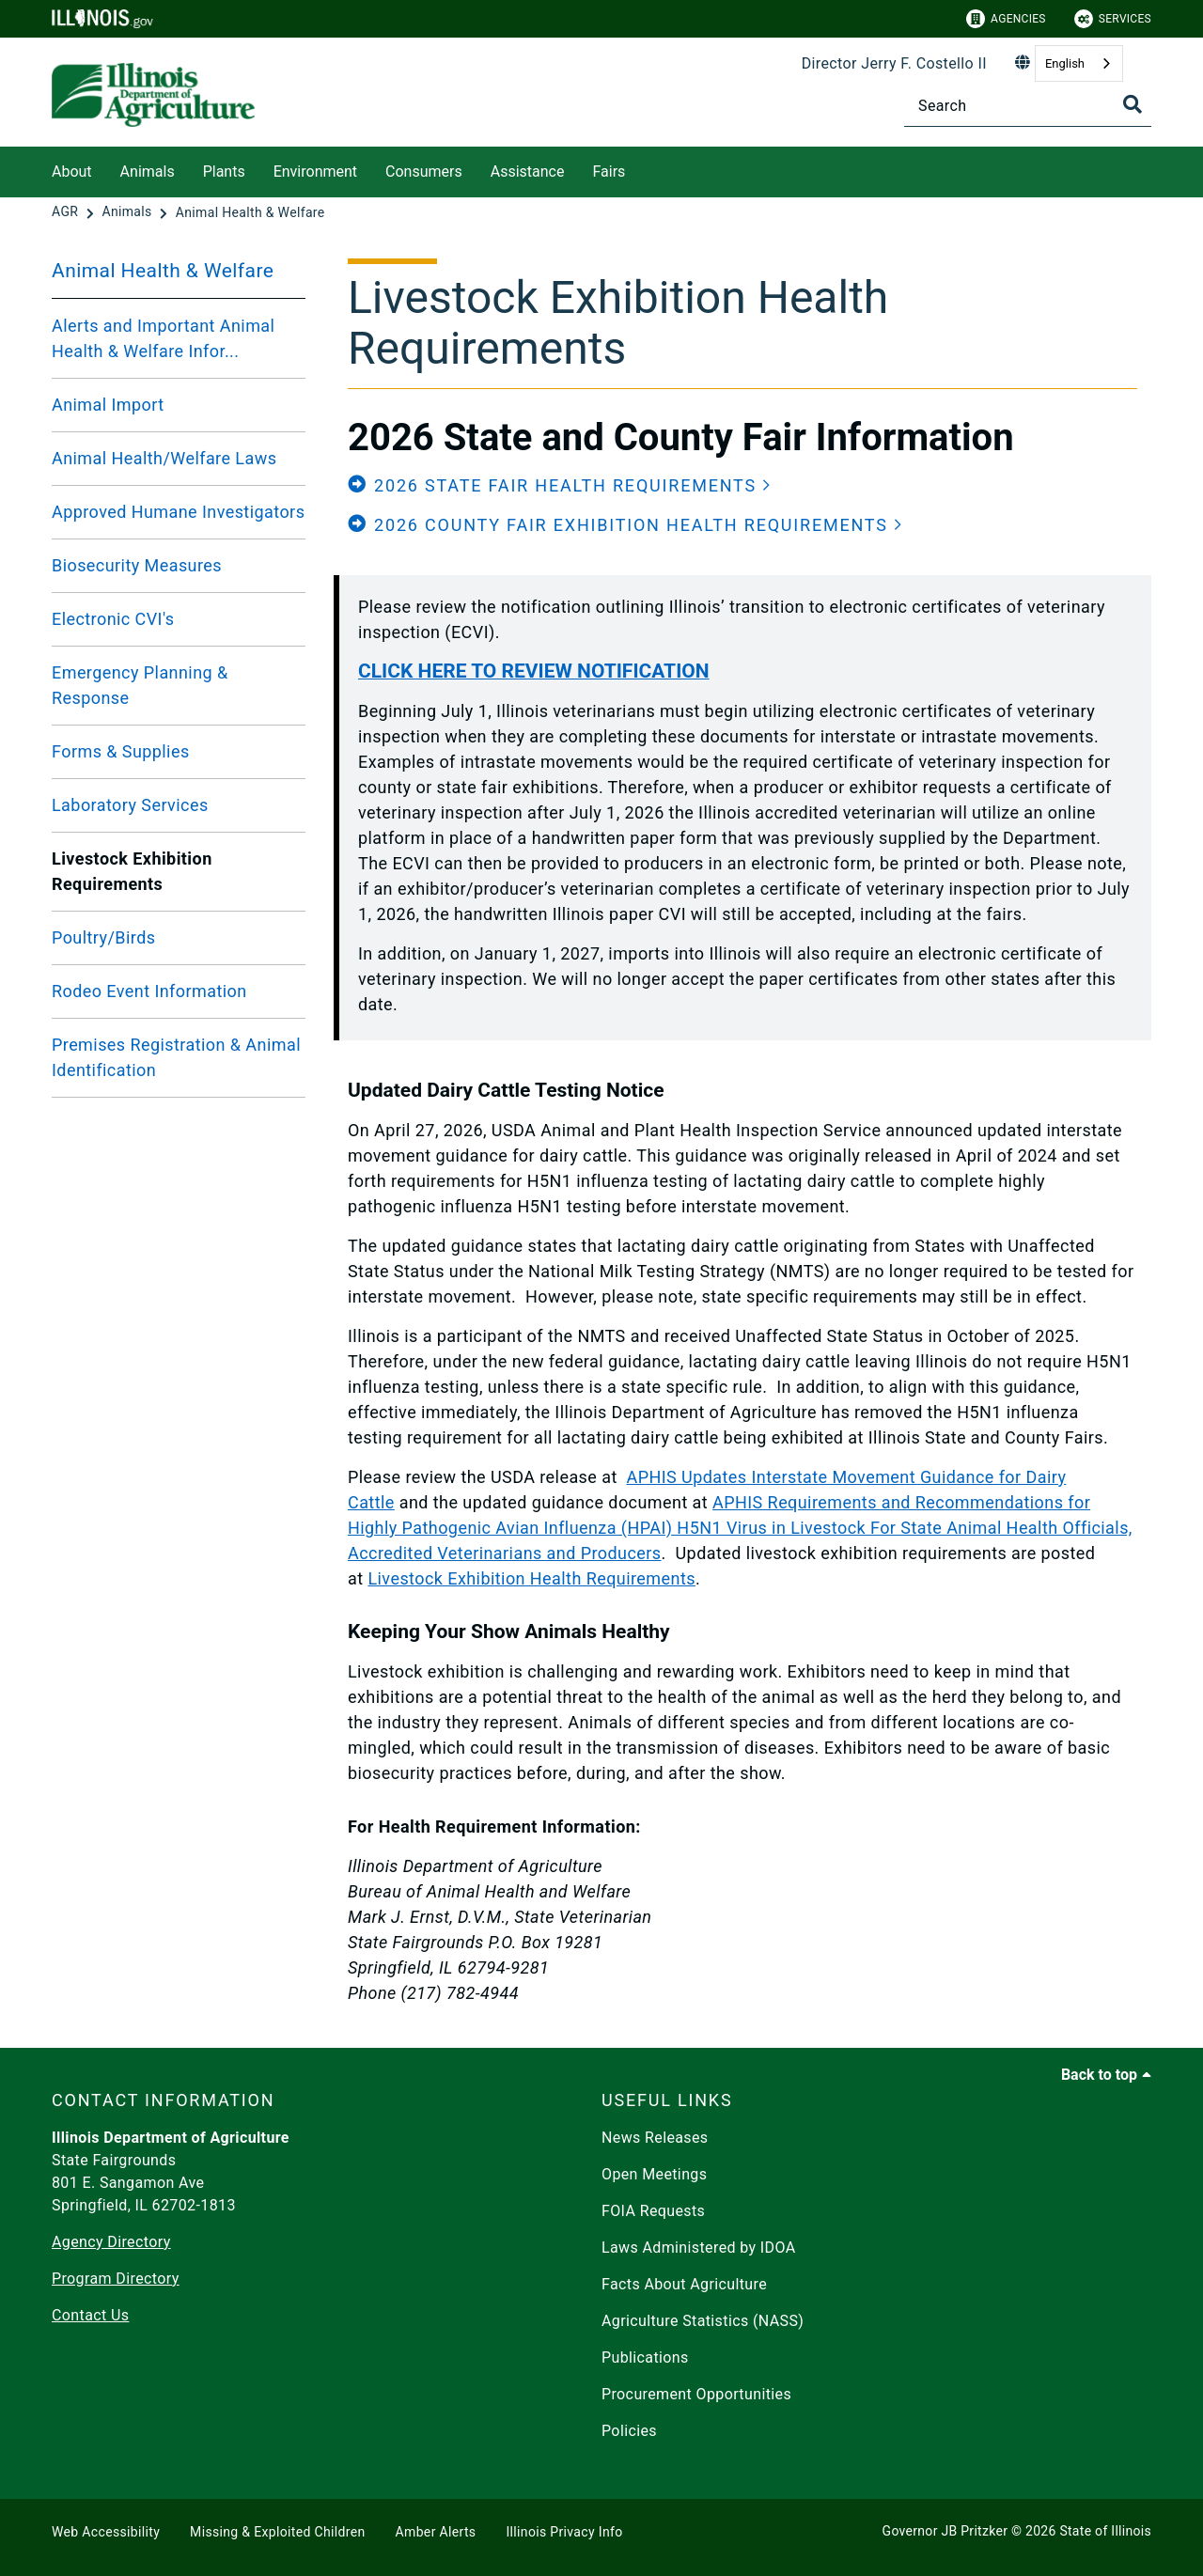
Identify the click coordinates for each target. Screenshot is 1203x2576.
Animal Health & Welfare (162, 270)
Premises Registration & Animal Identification (176, 1057)
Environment (315, 171)
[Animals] (128, 212)
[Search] (1027, 106)
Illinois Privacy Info (564, 2531)
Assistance (528, 171)
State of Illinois (1105, 2530)
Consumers (423, 171)
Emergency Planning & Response (140, 685)
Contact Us (90, 2315)
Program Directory (116, 2278)
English (1065, 63)
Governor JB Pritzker (945, 2530)
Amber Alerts (436, 2531)
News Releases (655, 2138)
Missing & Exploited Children (277, 2531)
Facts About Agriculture (684, 2284)
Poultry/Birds (103, 937)
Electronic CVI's (113, 619)
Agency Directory (111, 2242)
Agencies (1006, 18)
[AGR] (67, 212)
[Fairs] (639, 169)
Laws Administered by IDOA (698, 2247)
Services (1112, 18)
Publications (645, 2357)
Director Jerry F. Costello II (894, 63)
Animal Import (108, 404)
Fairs (608, 171)
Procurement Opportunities (696, 2394)
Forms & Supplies (121, 751)
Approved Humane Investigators (178, 512)
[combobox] (1079, 63)
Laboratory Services (130, 805)
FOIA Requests (653, 2211)
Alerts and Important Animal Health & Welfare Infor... (163, 338)
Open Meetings (654, 2174)
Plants (224, 171)
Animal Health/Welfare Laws (164, 458)
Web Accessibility (106, 2531)
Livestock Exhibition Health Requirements (531, 1578)
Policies (629, 2431)
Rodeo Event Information (149, 991)
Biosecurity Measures (137, 565)
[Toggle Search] (1132, 104)
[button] (560, 485)
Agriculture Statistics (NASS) (703, 2321)
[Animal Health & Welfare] (250, 212)
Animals (147, 171)
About (72, 171)
